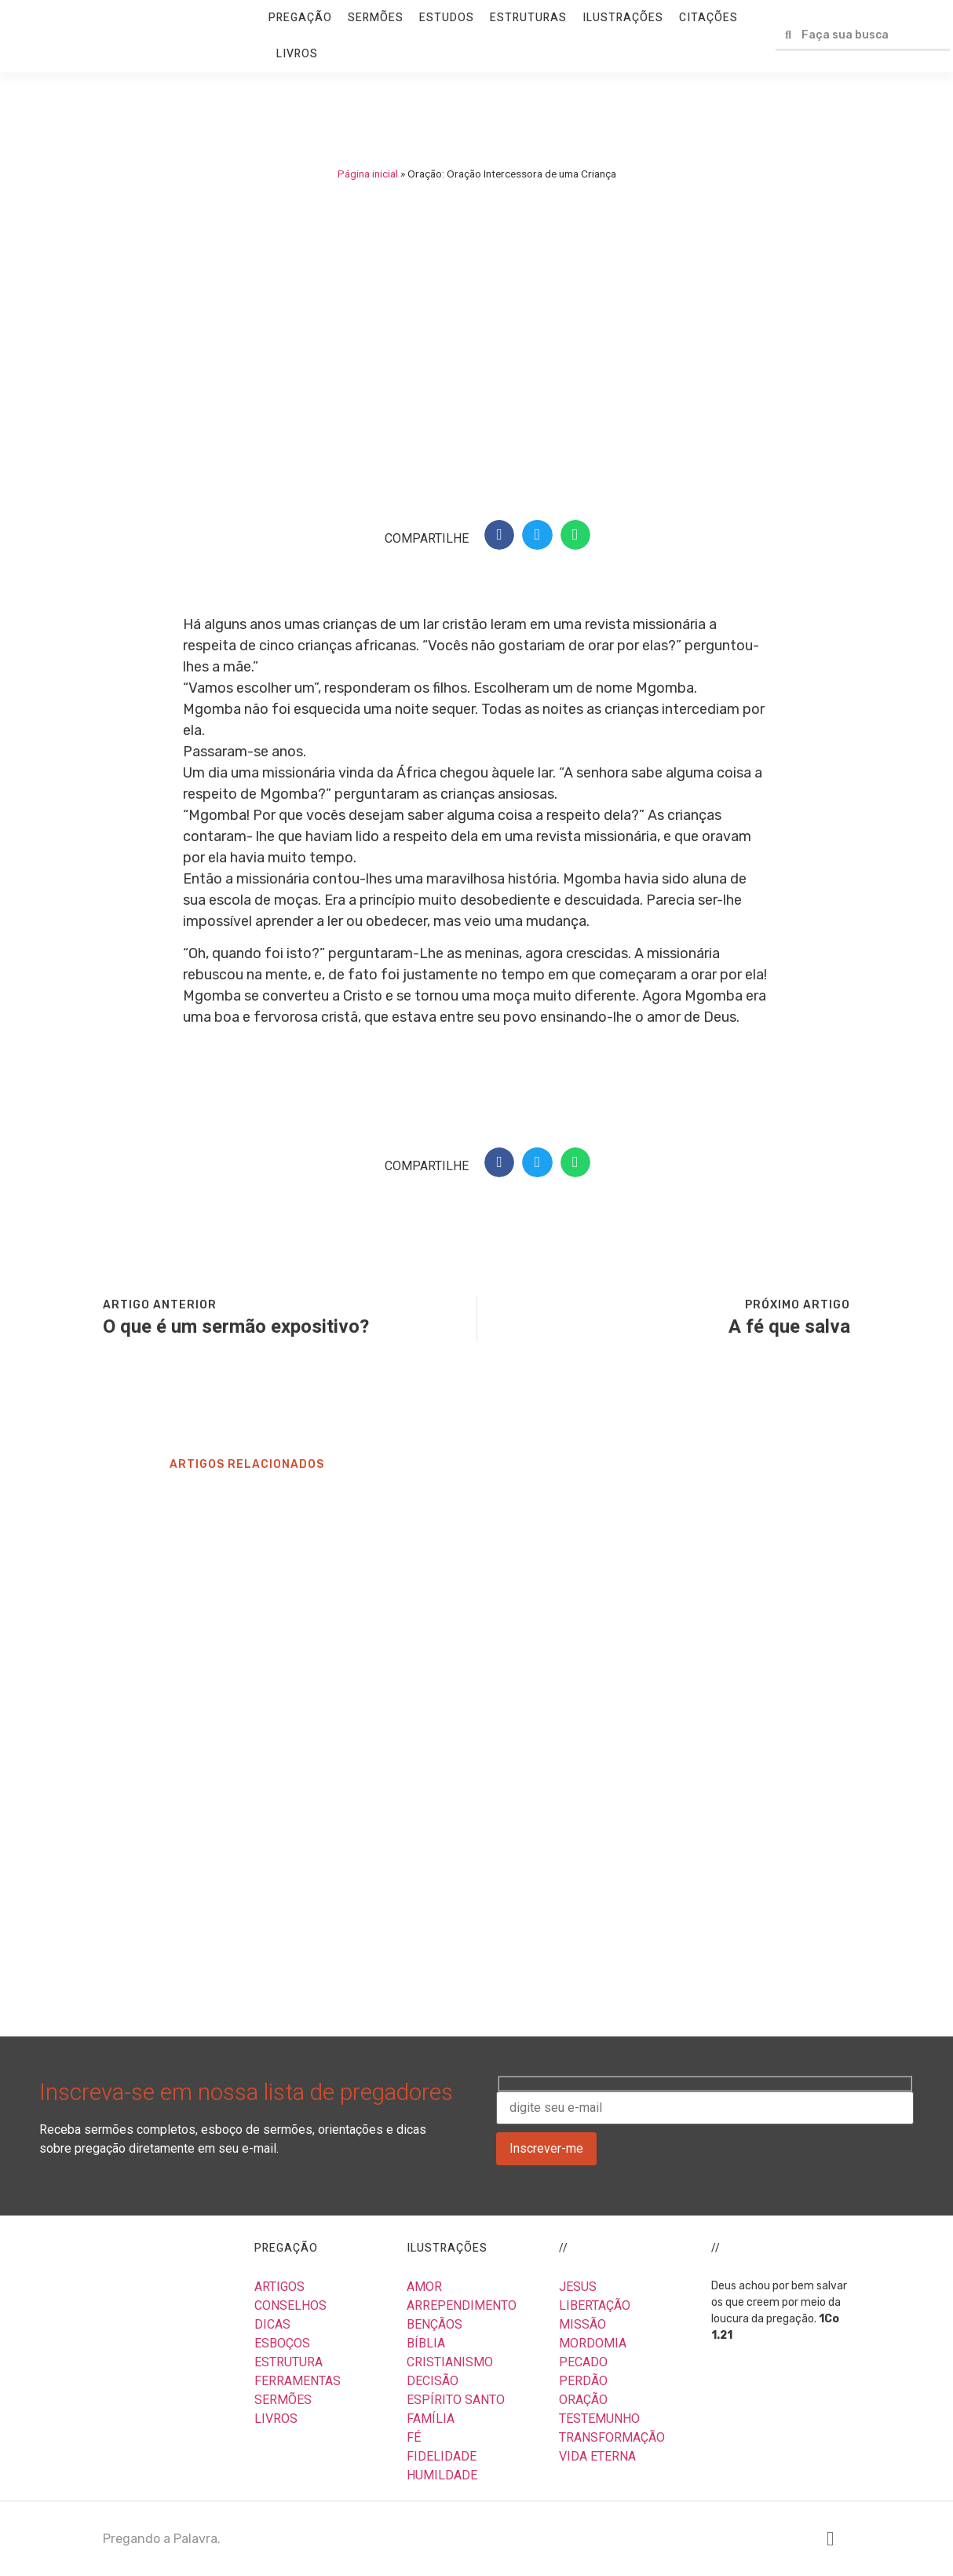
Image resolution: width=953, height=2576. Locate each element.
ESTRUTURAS (528, 17)
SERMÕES (375, 17)
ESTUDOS (446, 17)
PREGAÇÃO (300, 17)
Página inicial (368, 173)
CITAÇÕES (708, 17)
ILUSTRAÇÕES (622, 17)
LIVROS (297, 54)
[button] (499, 535)
